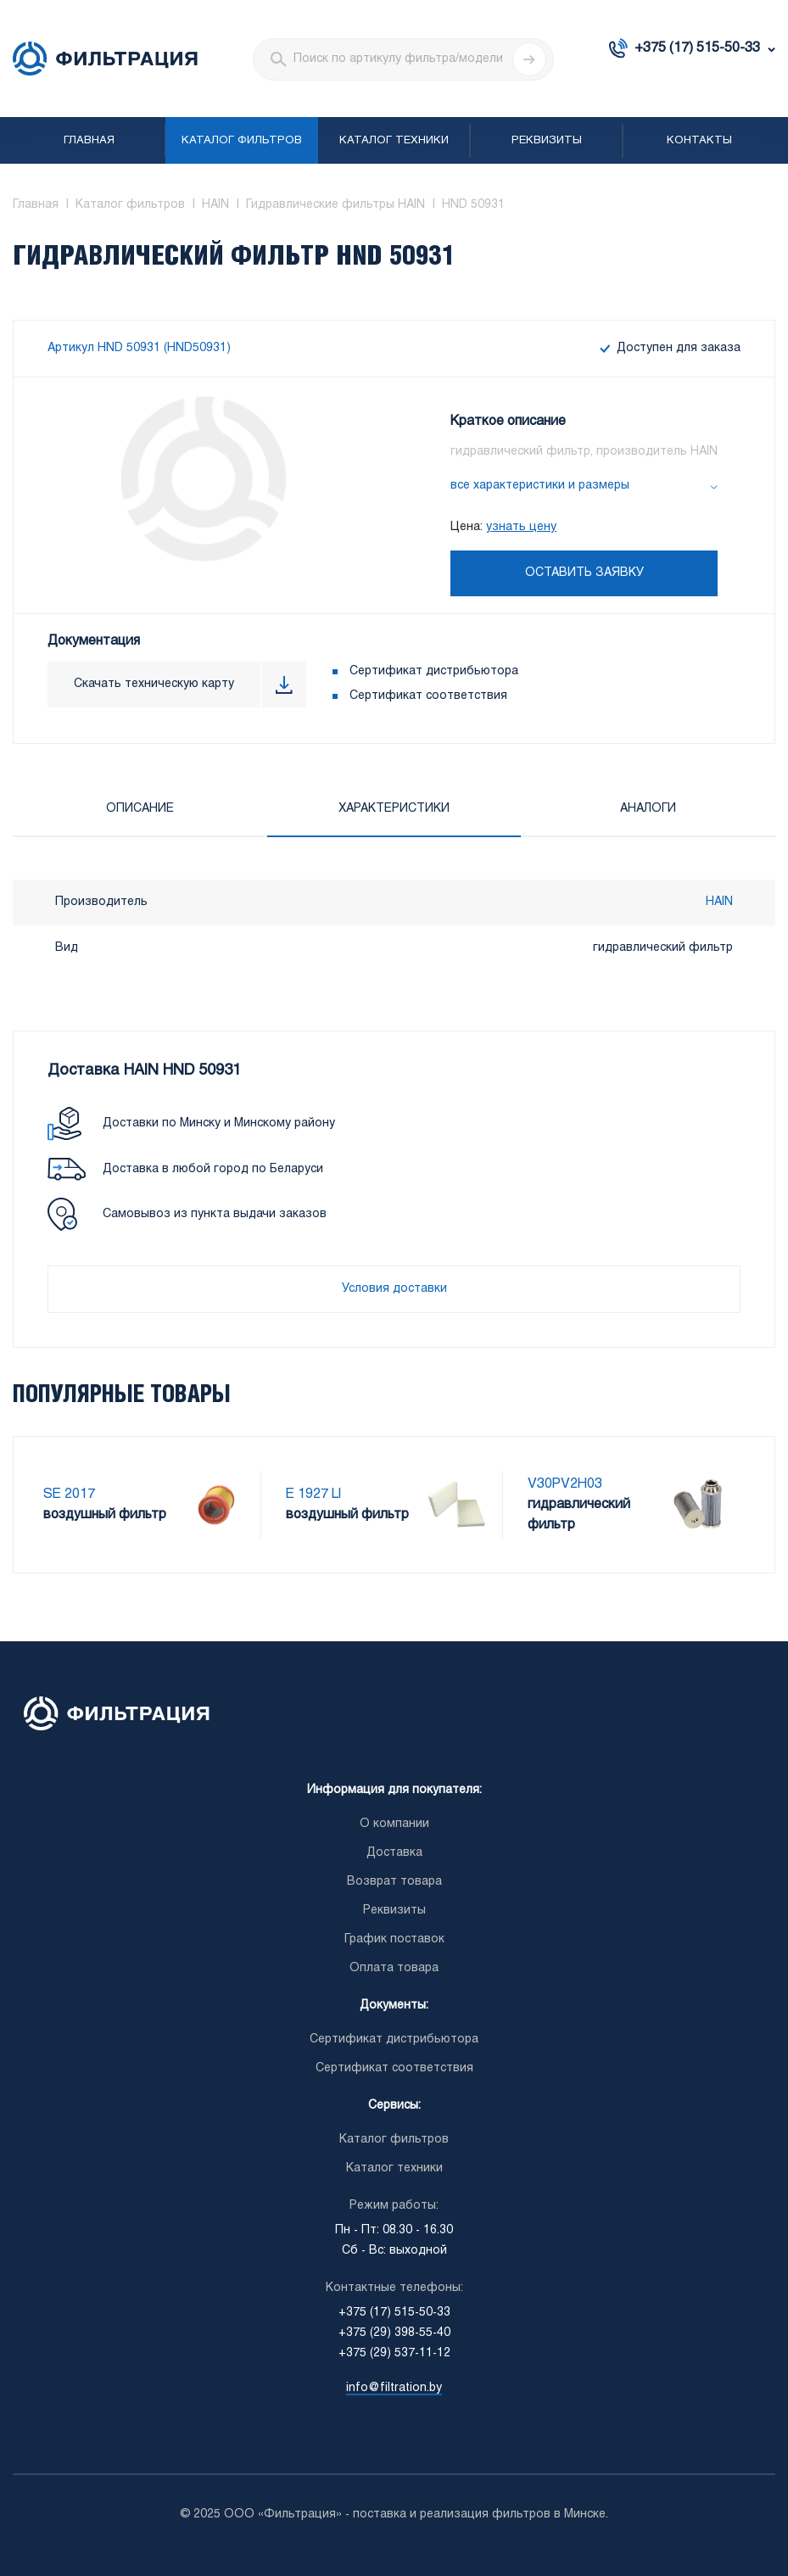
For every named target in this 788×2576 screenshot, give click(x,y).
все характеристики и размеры (539, 485)
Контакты (699, 141)
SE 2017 (69, 1494)
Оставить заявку (584, 572)
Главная (89, 141)
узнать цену (521, 527)
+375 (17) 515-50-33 (697, 48)
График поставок (394, 1939)
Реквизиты (546, 141)
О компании (394, 1824)
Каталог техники (394, 141)
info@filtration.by (394, 2388)
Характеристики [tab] (394, 808)
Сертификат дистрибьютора (433, 671)
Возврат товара (394, 1881)
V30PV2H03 (565, 1484)
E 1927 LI (313, 1494)
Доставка (394, 1852)
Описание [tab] (140, 808)
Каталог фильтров (242, 141)
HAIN (719, 902)
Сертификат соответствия (428, 695)
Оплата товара (394, 1968)
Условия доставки (394, 1288)
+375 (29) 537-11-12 (394, 2353)
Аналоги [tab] (648, 808)
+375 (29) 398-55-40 (394, 2333)
